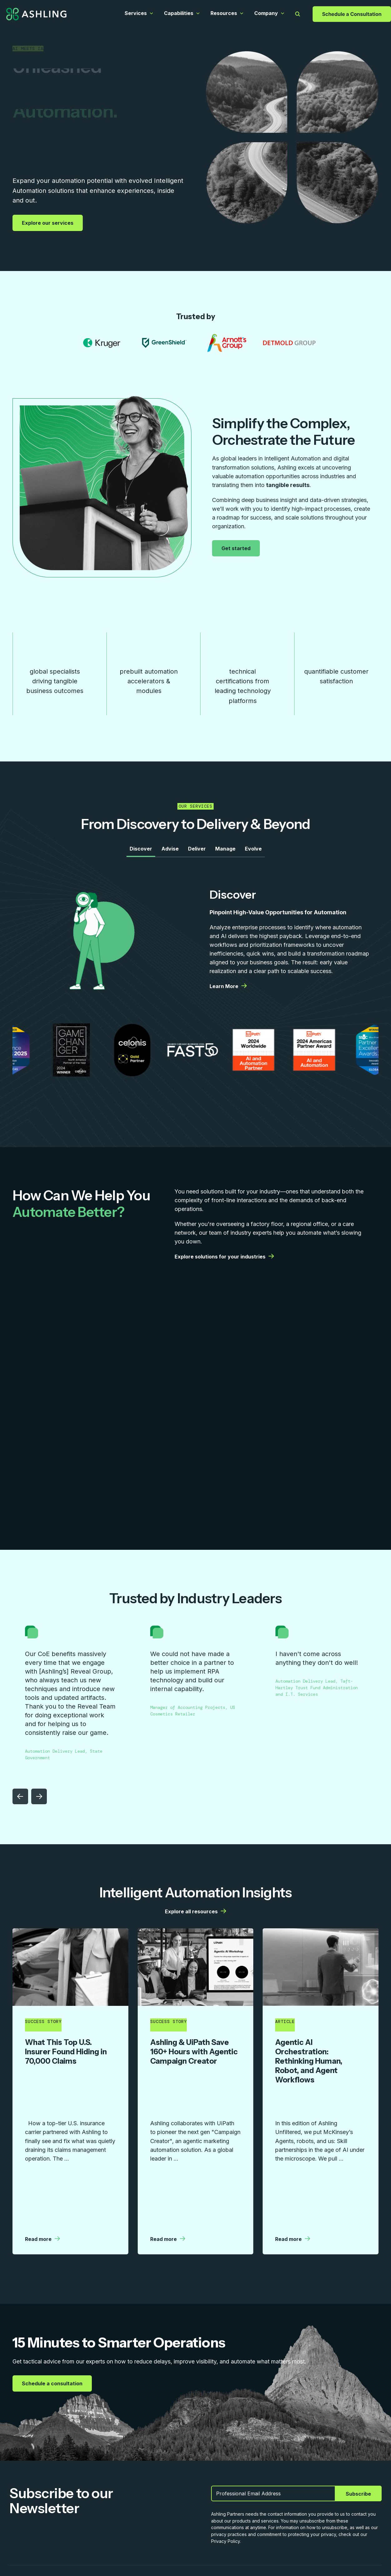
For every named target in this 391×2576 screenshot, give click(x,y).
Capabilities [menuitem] (65, 2523)
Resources (223, 13)
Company (266, 13)
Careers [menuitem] (196, 2523)
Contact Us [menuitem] (239, 2523)
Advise (170, 852)
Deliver (197, 852)
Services (136, 13)
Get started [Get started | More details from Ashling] (236, 548)
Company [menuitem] (155, 2523)
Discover (141, 852)
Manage (225, 852)
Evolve (253, 852)
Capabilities (178, 13)
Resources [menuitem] (111, 2523)
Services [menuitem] (20, 2523)
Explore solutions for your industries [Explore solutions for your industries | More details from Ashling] (224, 1260)
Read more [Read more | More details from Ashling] (42, 2143)
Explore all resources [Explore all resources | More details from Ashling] (195, 1915)
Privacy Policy (367, 2553)
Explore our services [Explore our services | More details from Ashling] (48, 222)
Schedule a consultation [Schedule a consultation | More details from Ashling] (53, 2287)
